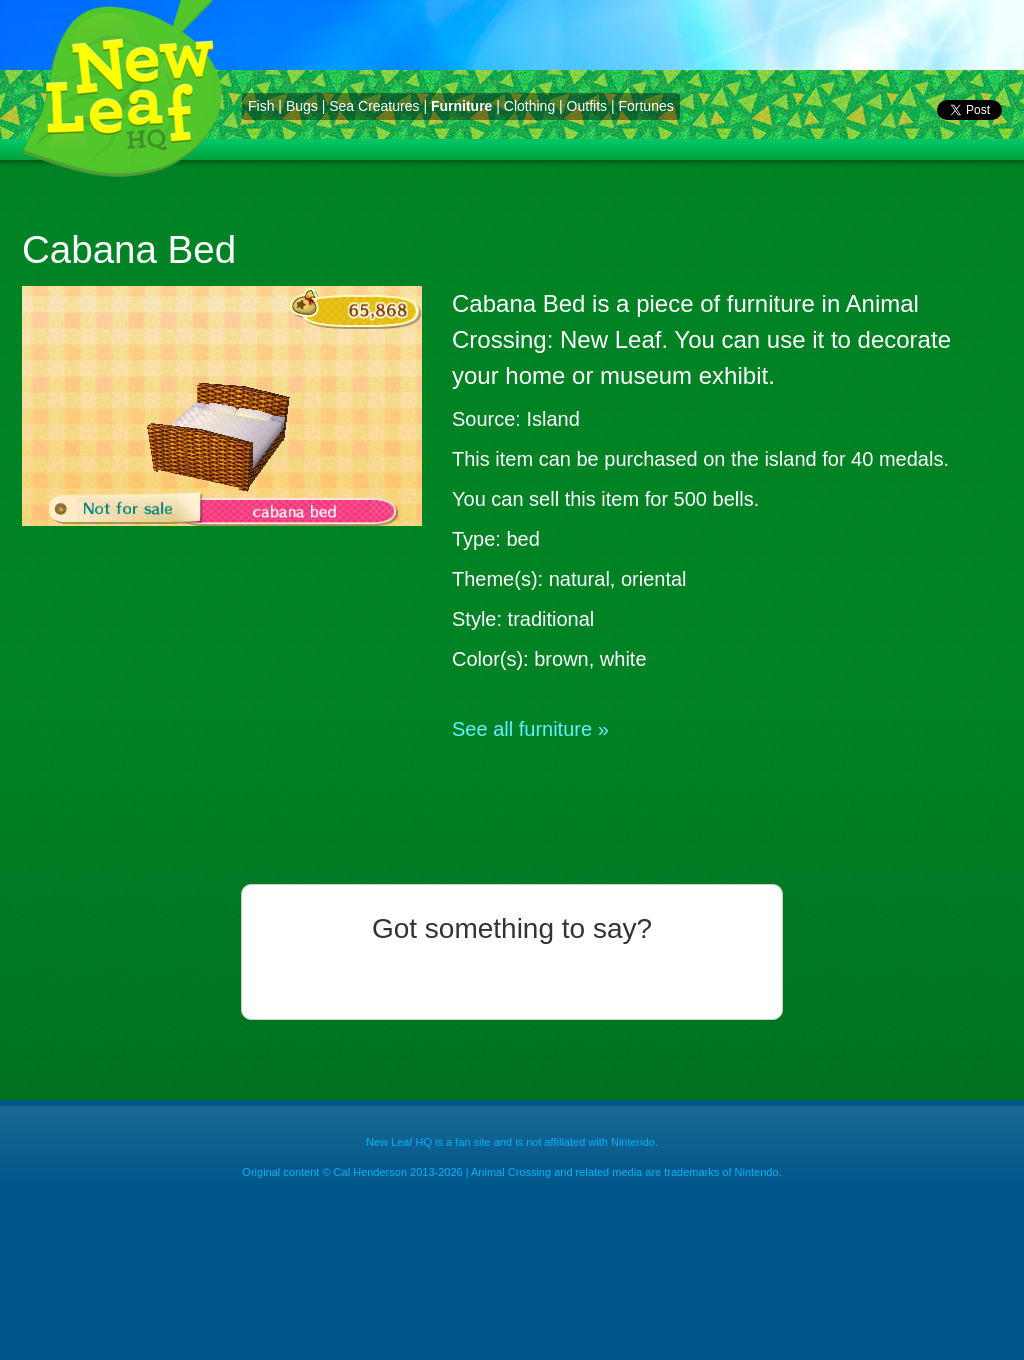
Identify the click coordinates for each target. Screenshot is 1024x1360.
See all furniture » (530, 729)
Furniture (461, 106)
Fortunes (645, 106)
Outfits (587, 106)
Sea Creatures (374, 106)
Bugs (302, 106)
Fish (261, 106)
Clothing (529, 106)
